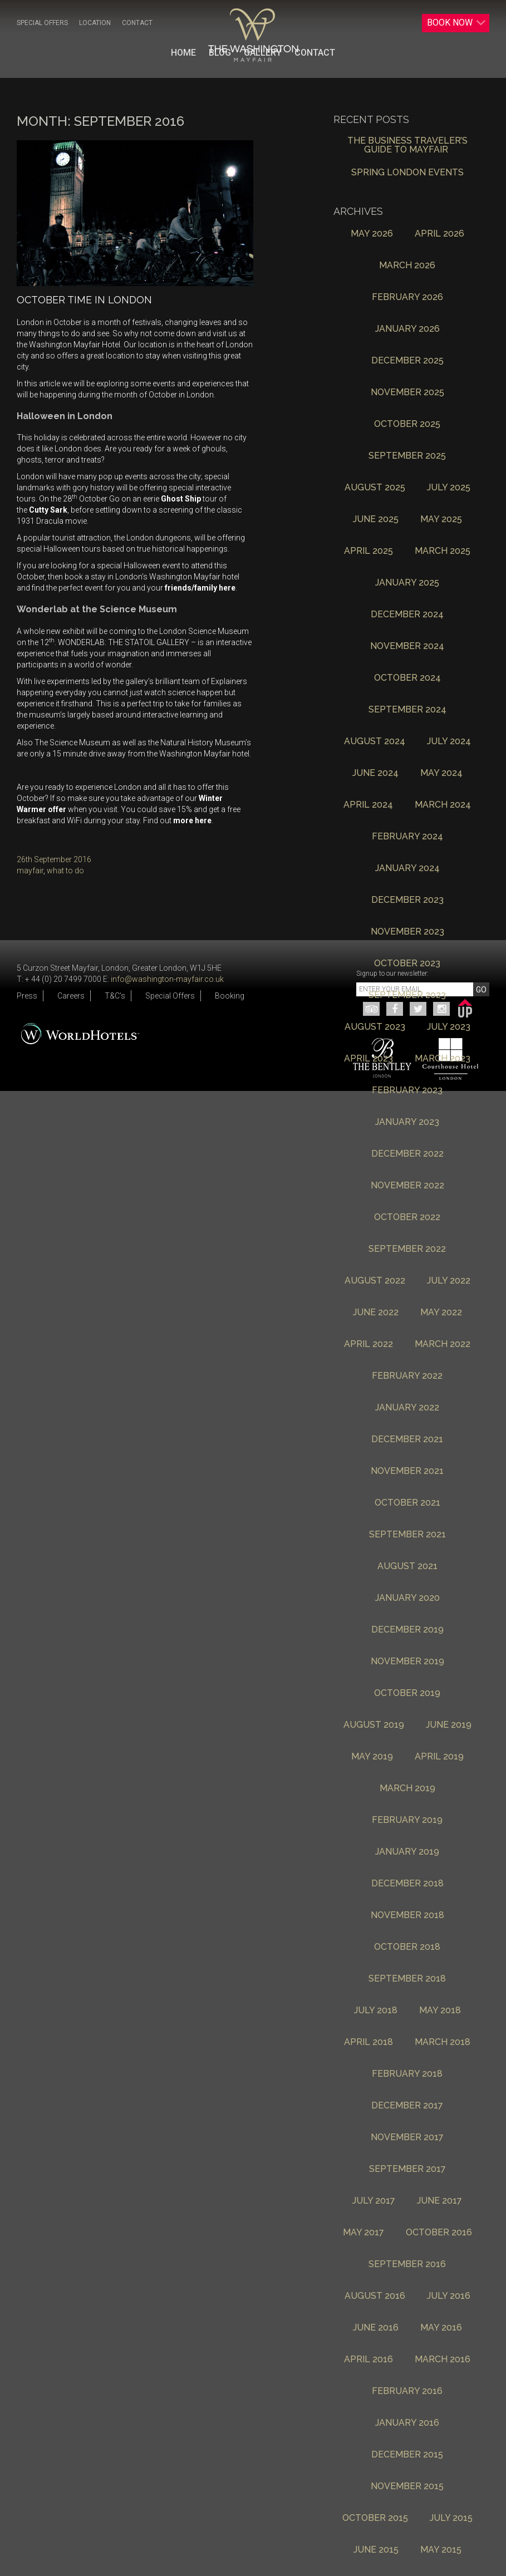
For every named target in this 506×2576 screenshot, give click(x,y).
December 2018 (407, 1884)
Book (456, 23)
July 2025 (448, 488)
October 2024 (407, 678)
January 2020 (407, 1598)
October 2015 (375, 2518)
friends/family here (200, 587)
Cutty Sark (48, 509)
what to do (65, 870)
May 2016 (441, 2328)
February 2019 (407, 1820)
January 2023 (407, 1122)
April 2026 (439, 234)
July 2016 (448, 2296)
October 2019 (407, 1693)
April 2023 (368, 1059)
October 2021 (407, 1503)
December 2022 (407, 1154)
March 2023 (442, 1059)
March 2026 (407, 266)
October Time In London (84, 300)
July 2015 (451, 2518)
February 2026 (407, 297)
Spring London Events (407, 173)
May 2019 (372, 1757)
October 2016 (439, 2233)
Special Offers (42, 23)
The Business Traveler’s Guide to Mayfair (407, 145)
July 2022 (448, 1281)
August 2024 (374, 741)
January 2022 (407, 1408)
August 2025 (375, 488)
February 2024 (407, 837)
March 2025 (442, 551)
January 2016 (407, 2423)
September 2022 (407, 1249)
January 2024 (407, 868)
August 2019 (373, 1725)
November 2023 (407, 932)
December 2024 (407, 615)
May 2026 (372, 234)
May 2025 (441, 519)
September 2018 (407, 1979)
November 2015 (407, 2486)
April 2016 (368, 2359)
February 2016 (407, 2391)
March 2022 (442, 1344)
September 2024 (407, 710)
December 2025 (407, 361)
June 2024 (375, 773)
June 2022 (376, 1313)
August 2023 (375, 1027)
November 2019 (407, 1661)
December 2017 (407, 2106)
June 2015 (376, 2550)
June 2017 (439, 2201)
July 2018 (375, 2010)
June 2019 (448, 1725)
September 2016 (407, 2264)
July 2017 (373, 2201)
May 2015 (440, 2550)
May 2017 (363, 2233)
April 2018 (368, 2042)
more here (192, 820)
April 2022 (368, 1344)
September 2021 (407, 1535)
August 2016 (375, 2296)
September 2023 (407, 995)
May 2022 (441, 1313)
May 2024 (441, 773)
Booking (229, 995)
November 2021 (407, 1471)
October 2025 (407, 424)
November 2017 (407, 2137)
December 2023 (407, 900)
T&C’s (115, 995)
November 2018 (407, 1915)
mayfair (30, 870)
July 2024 (449, 741)
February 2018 (407, 2074)
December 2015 (407, 2455)
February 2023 (407, 1090)
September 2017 (407, 2169)
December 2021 (407, 1439)
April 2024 (368, 805)
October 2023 (407, 964)
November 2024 (407, 646)
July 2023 (448, 1027)
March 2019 (407, 1788)
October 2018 (407, 1947)
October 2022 (407, 1217)
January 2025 (407, 583)
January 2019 (407, 1852)
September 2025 (407, 456)
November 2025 (407, 392)
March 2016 (442, 2359)
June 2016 (376, 2328)
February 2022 (407, 1376)
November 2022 (407, 1186)
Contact (137, 23)
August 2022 (375, 1281)
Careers (71, 995)
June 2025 (376, 519)
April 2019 (439, 1757)
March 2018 (442, 2042)
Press (27, 995)
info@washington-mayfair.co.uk (167, 979)
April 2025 (368, 551)
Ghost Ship (181, 498)
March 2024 (443, 805)
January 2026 (407, 329)
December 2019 (407, 1630)
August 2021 (407, 1566)
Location (95, 23)
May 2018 (440, 2010)
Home (183, 52)
